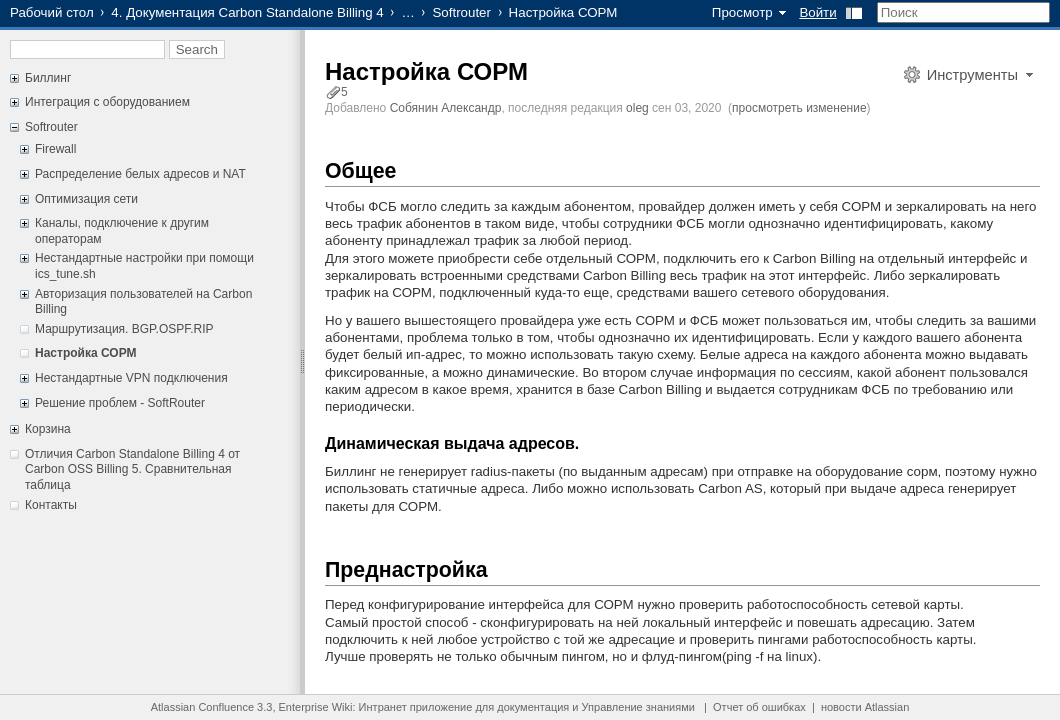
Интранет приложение (416, 707)
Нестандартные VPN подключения (131, 378)
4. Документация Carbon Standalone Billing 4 (247, 12)
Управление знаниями (638, 707)
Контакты (51, 505)
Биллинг (48, 78)
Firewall (55, 149)
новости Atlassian (865, 707)
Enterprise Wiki (316, 707)
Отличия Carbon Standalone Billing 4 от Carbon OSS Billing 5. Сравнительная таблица (132, 469)
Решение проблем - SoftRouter (120, 403)
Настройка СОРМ (85, 353)
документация (533, 707)
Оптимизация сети (86, 199)
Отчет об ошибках (759, 707)
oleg (637, 108)
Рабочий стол (52, 12)
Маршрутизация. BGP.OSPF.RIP (124, 329)
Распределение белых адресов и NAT (140, 174)
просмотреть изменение (799, 108)
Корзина (48, 429)
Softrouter (461, 12)
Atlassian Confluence (202, 707)
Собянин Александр (446, 108)
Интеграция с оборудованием (107, 102)
